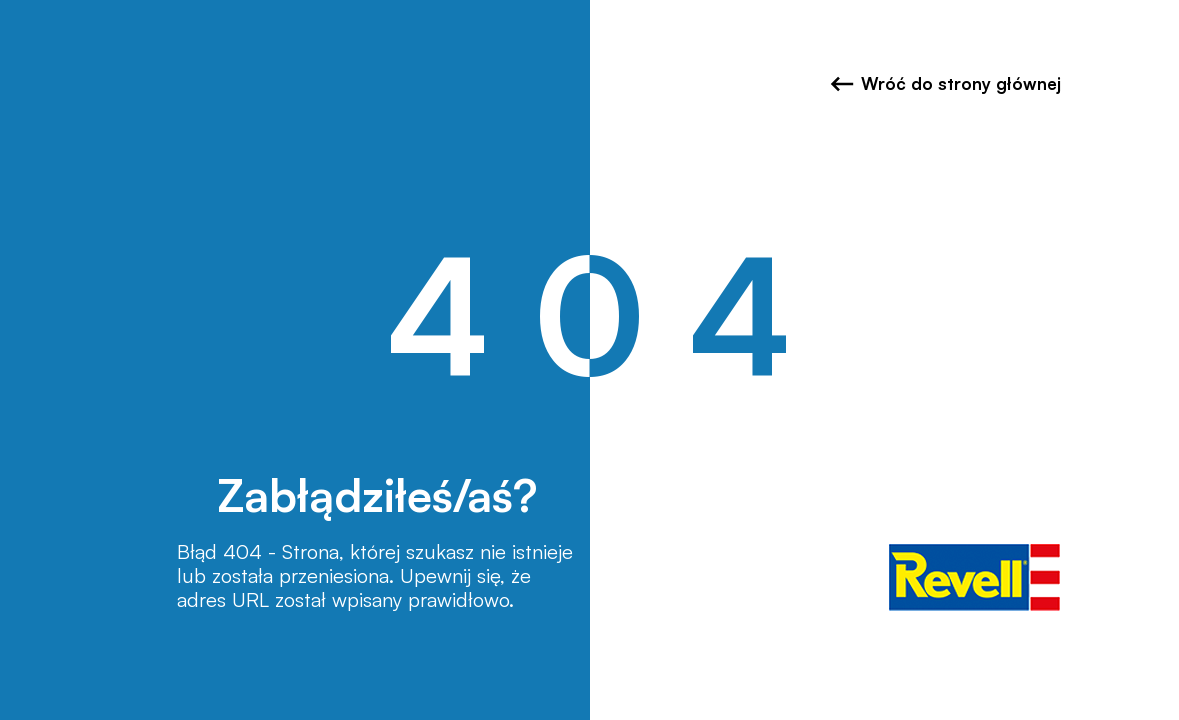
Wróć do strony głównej (945, 84)
